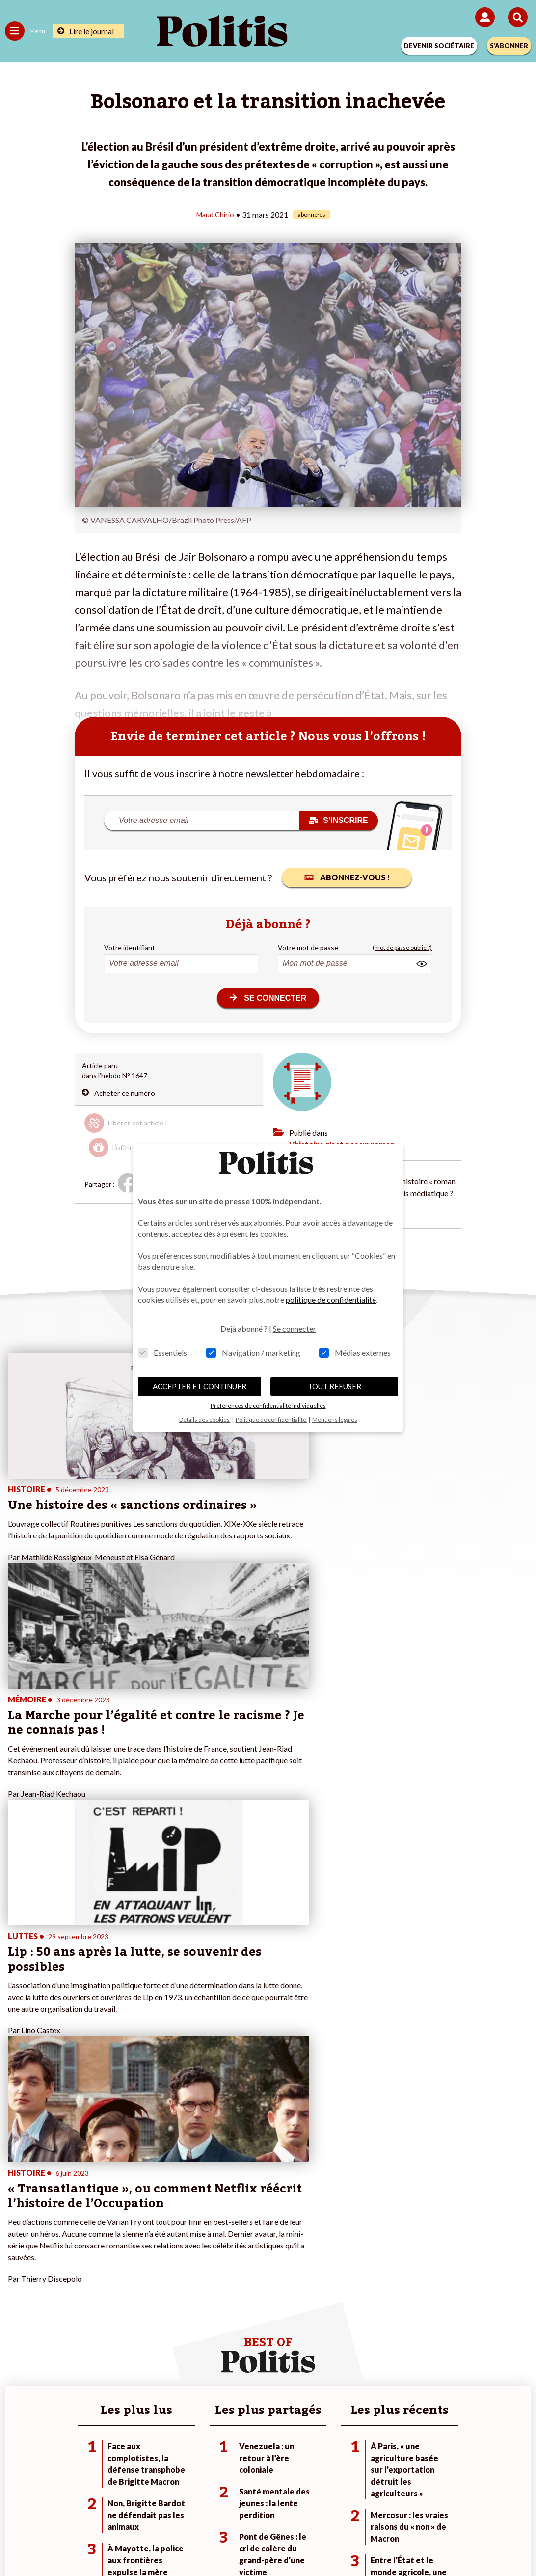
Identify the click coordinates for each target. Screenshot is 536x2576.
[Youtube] (201, 2541)
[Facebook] (139, 2541)
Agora (14, 2191)
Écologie (18, 2211)
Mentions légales (120, 2507)
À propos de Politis (210, 2232)
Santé (99, 2232)
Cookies (464, 2507)
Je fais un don (201, 2191)
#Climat (368, 2191)
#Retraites (372, 2222)
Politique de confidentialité (348, 2507)
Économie (105, 2211)
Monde (101, 2191)
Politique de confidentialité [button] (271, 1419)
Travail (100, 2201)
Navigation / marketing (253, 1352)
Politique (18, 2201)
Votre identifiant (129, 947)
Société (16, 2222)
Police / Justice (113, 2242)
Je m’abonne (199, 2211)
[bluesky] (170, 2541)
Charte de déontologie (199, 2507)
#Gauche (370, 2211)
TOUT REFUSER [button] (334, 1386)
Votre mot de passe (308, 947)
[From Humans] (262, 2542)
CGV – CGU (269, 2507)
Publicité (421, 2507)
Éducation (105, 2222)
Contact (65, 2507)
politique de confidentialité (331, 1299)
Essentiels (162, 1352)
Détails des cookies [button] (205, 1419)
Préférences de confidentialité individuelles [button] (268, 1405)
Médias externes (355, 1352)
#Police (367, 2201)
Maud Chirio (215, 214)
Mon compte (200, 2242)
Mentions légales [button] (334, 1419)
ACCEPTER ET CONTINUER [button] (199, 1386)
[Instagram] (231, 2541)
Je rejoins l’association (215, 2222)
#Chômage (373, 2232)
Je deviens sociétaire (213, 2201)
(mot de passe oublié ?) (402, 947)
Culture (16, 2242)
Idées (14, 2232)
